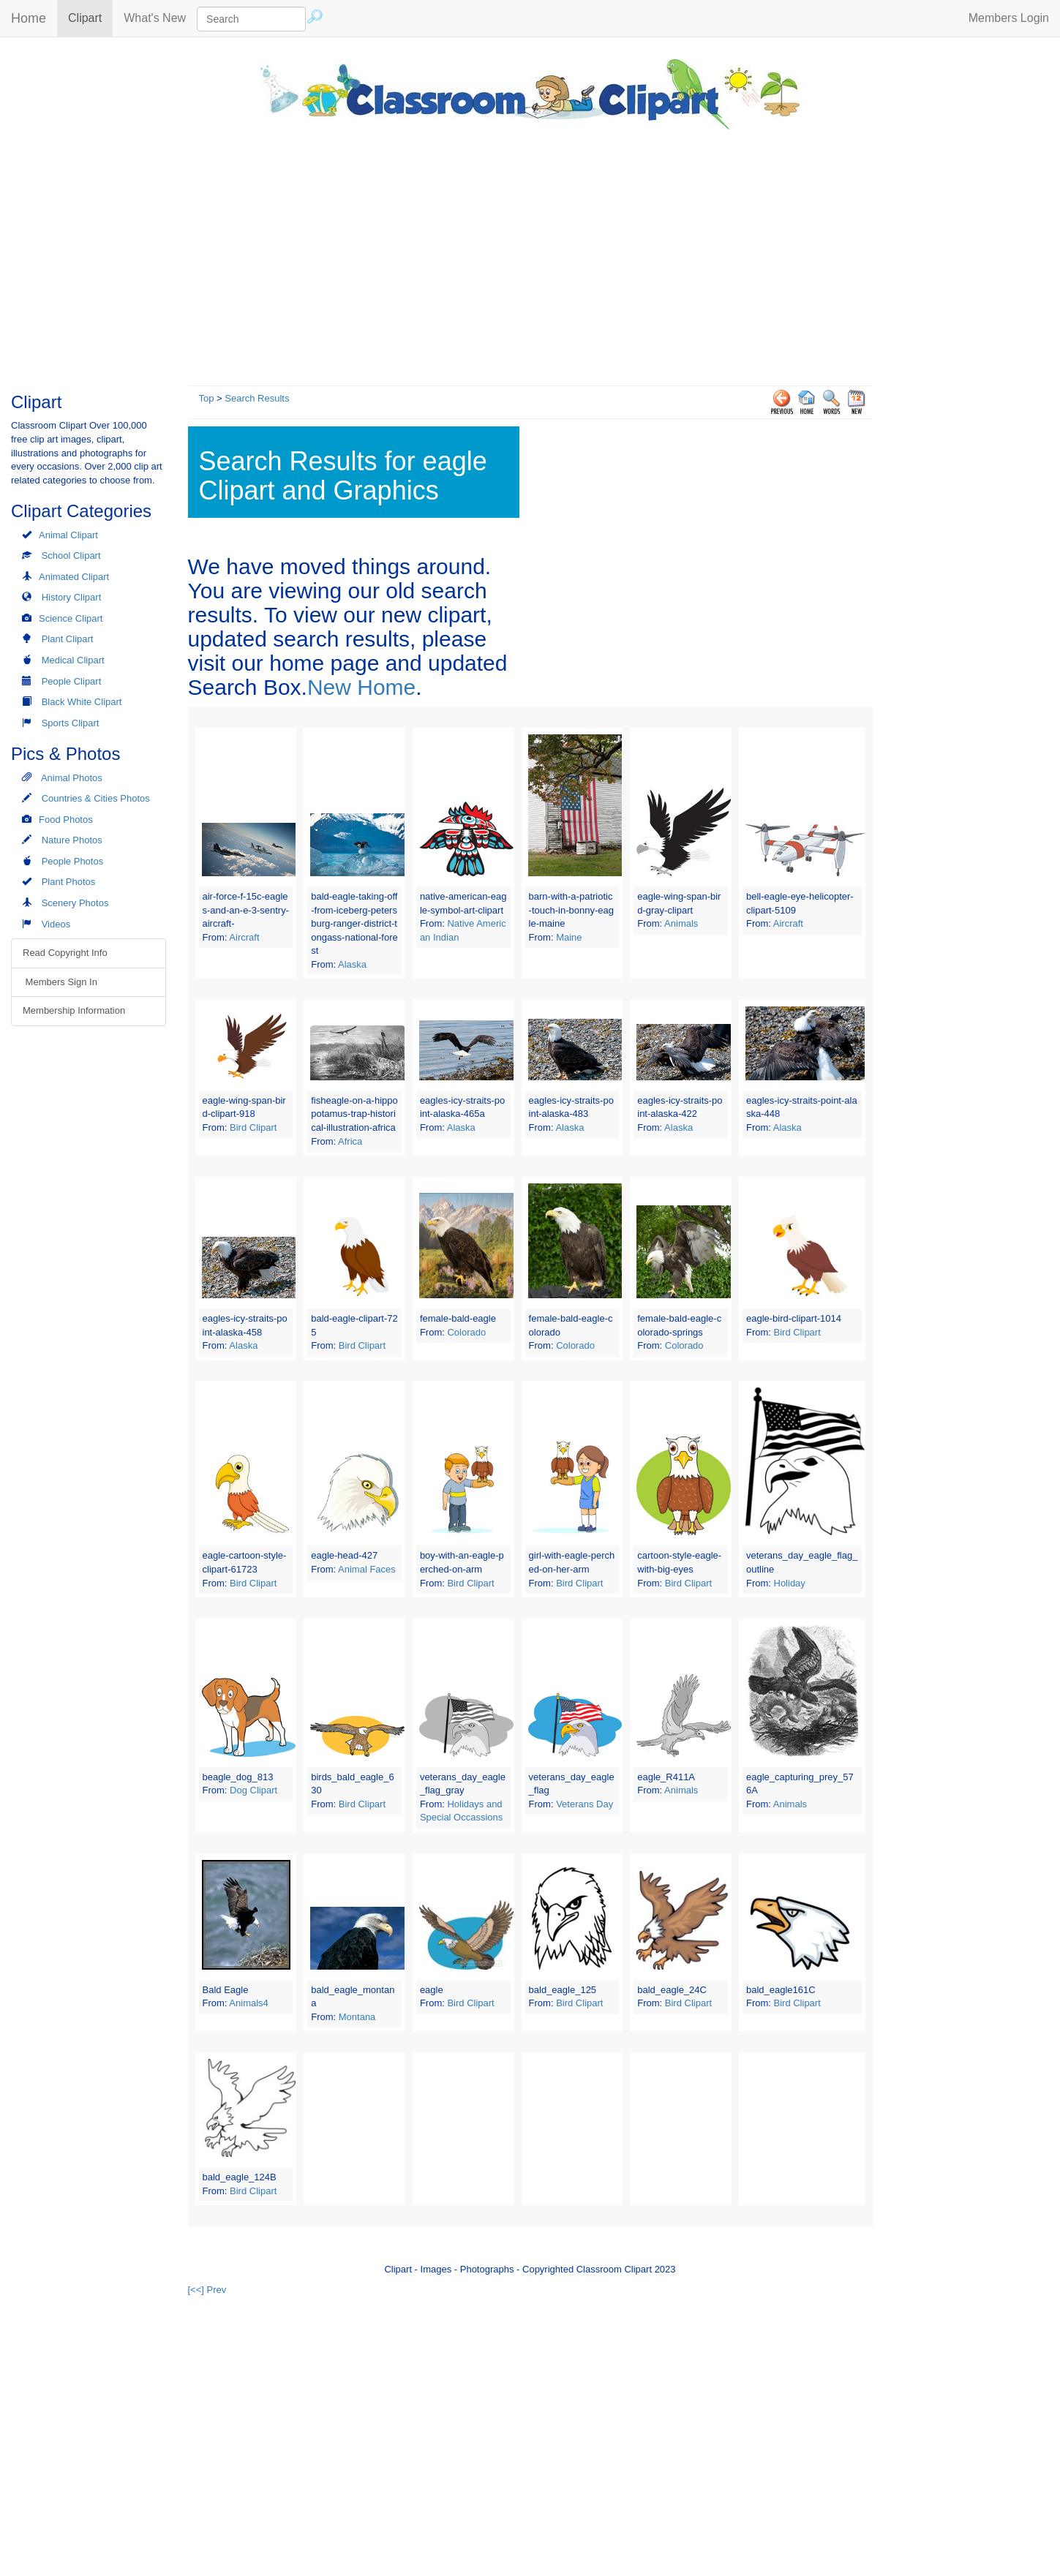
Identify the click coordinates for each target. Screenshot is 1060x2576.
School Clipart (71, 555)
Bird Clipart (253, 1127)
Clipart (90, 17)
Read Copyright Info (65, 952)
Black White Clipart (82, 701)
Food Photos (66, 819)
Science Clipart (70, 618)
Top (206, 398)
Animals (681, 923)
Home (28, 18)
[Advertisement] (530, 253)
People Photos (73, 861)
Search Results (257, 398)
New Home (361, 687)
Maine (569, 937)
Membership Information (74, 1010)
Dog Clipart (253, 1790)
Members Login (1009, 18)
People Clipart (72, 681)
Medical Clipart (73, 660)
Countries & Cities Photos (96, 798)
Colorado (466, 1332)
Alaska (352, 964)
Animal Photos (71, 777)
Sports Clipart (70, 723)
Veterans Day (584, 1804)
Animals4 (248, 2002)
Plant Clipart (68, 638)
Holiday (789, 1583)
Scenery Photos (75, 902)
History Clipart (72, 597)
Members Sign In (60, 981)
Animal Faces (367, 1569)
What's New (155, 18)
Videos (56, 924)
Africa (350, 1141)
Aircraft (244, 937)
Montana (357, 2016)
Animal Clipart (68, 535)
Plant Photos (69, 881)
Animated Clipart (74, 576)
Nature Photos (72, 840)
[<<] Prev (207, 2289)
